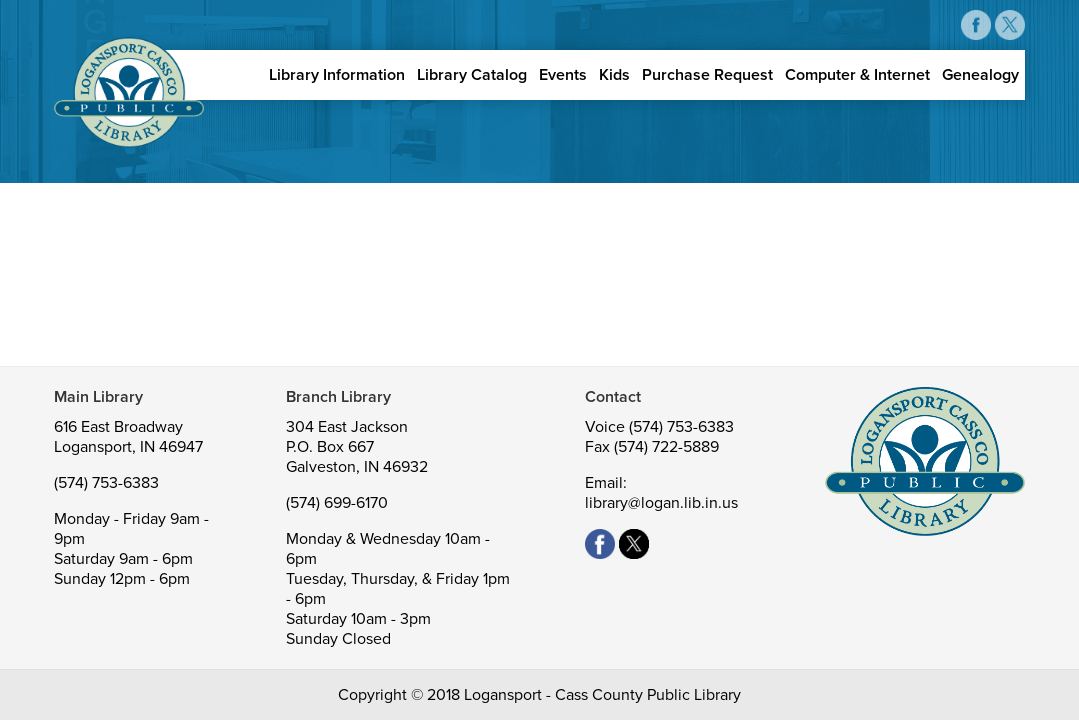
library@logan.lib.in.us (661, 503)
